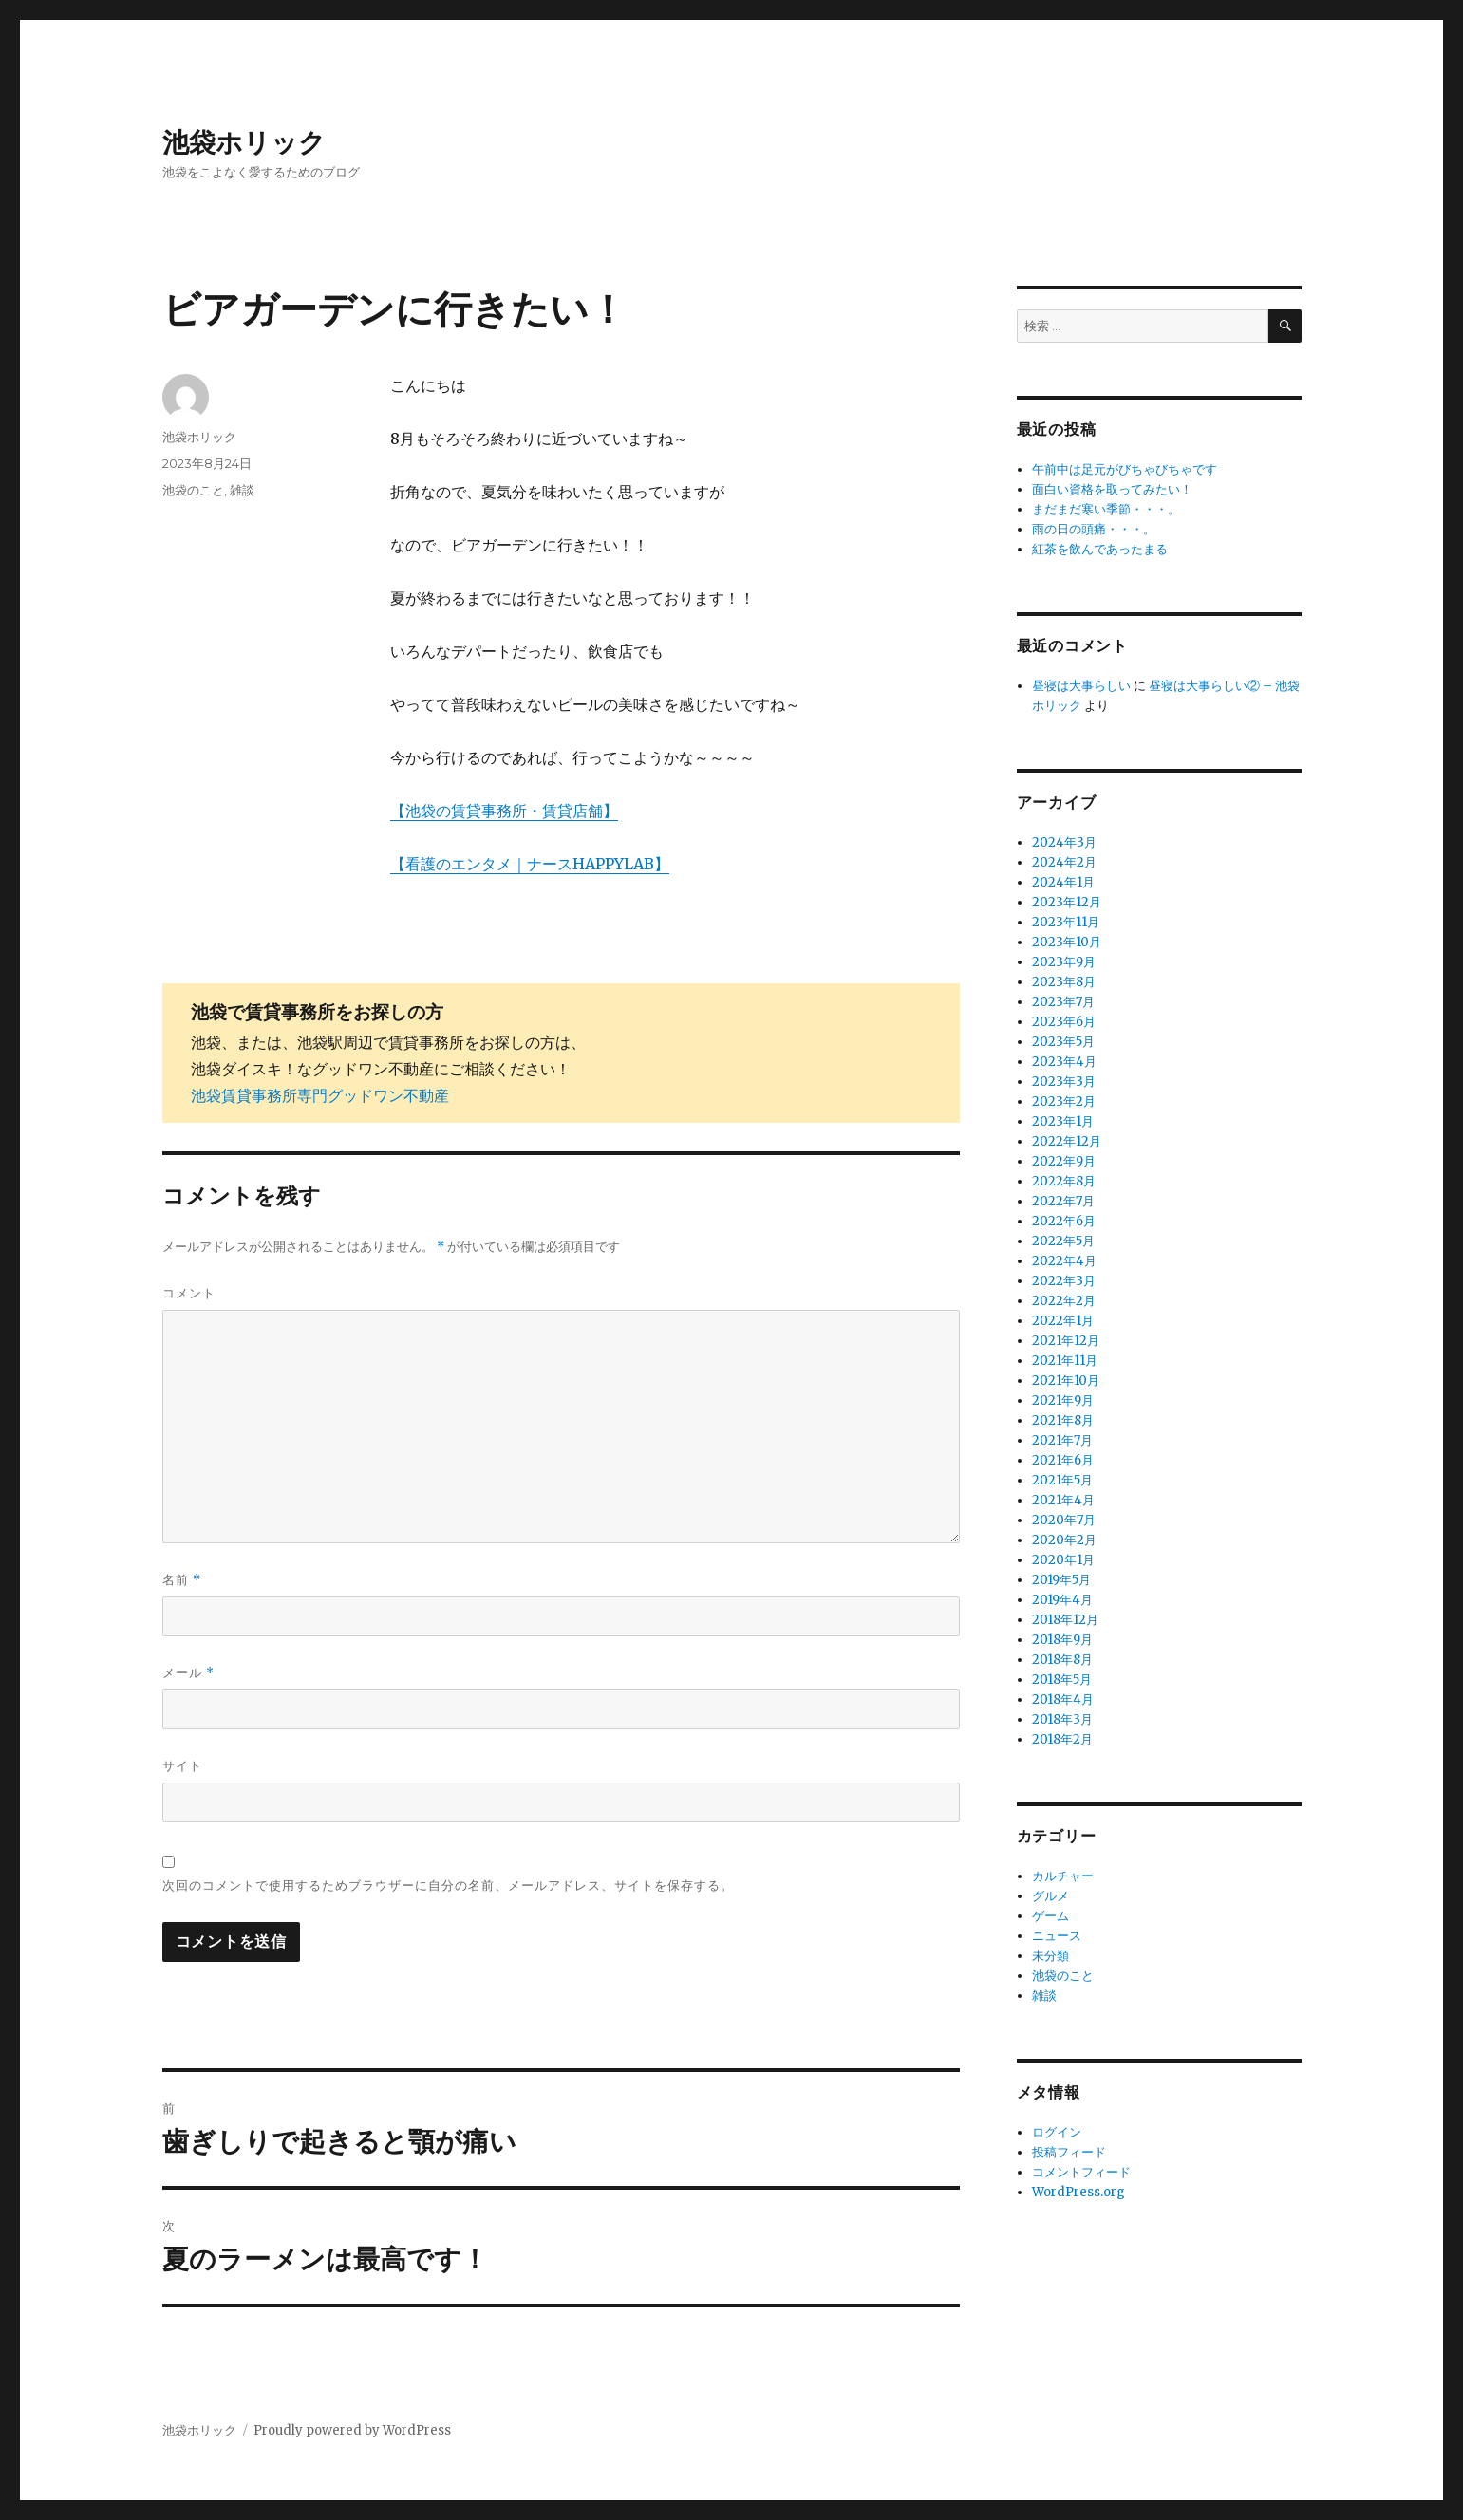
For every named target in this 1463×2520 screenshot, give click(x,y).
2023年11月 (1065, 922)
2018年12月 (1065, 1620)
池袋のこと (193, 489)
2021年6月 (1063, 1460)
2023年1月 (1063, 1121)
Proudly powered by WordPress (352, 2430)
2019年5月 (1061, 1580)
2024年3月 (1064, 842)
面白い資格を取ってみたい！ (1112, 489)
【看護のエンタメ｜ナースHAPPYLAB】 (529, 863)
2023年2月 (1064, 1101)
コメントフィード (1081, 2172)
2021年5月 (1062, 1480)
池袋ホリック (244, 142)
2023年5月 (1063, 1042)
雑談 (242, 489)
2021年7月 (1062, 1440)
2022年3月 (1064, 1281)
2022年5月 (1063, 1241)
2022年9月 (1064, 1161)
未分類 (1050, 1956)
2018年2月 (1062, 1739)
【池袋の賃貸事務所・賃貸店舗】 (504, 810)
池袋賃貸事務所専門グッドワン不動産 (320, 1095)
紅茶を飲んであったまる (1100, 549)
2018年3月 (1062, 1719)
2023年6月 (1064, 1022)
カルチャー (1063, 1876)
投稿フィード (1069, 2152)
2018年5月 (1062, 1679)
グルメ (1050, 1896)
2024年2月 (1064, 862)
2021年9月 (1063, 1400)
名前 (181, 1580)
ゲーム (1050, 1916)
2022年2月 (1064, 1301)
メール (188, 1673)
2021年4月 (1063, 1500)
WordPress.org (1078, 2192)
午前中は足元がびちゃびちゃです (1124, 469)
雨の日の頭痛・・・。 (1093, 529)
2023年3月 (1064, 1081)
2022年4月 (1064, 1261)
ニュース (1056, 1936)
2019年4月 (1062, 1600)
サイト (182, 1765)
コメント (189, 1292)
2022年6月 (1064, 1221)
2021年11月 (1064, 1361)
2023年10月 (1066, 942)
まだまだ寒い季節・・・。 (1106, 509)
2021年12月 (1065, 1341)
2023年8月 (1064, 982)
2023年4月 (1064, 1062)
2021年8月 (1063, 1420)
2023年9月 (1064, 962)
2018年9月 (1062, 1640)
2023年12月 (1066, 902)
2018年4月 (1063, 1699)
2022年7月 (1063, 1201)
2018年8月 (1062, 1660)
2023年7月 (1063, 1002)
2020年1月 (1063, 1560)
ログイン (1056, 2132)
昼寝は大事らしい (1081, 686)
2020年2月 (1064, 1540)
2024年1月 (1063, 882)
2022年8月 (1064, 1181)
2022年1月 (1063, 1321)
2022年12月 (1066, 1141)
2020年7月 (1064, 1520)
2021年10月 (1065, 1380)
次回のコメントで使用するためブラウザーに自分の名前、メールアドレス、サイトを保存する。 (448, 1885)
